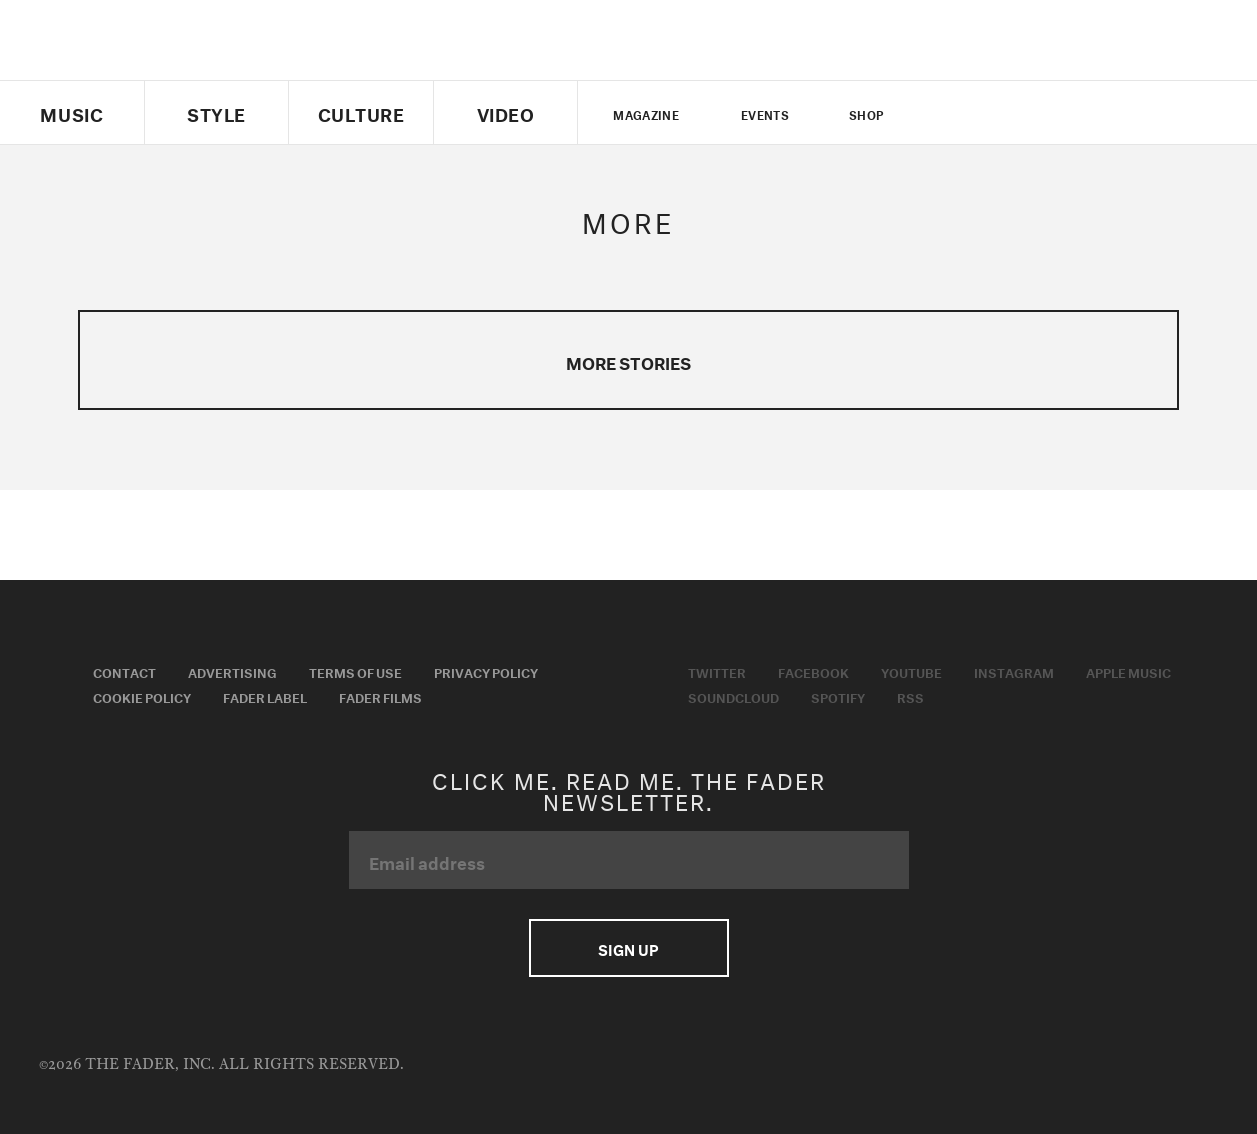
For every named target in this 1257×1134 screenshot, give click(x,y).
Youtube (911, 671)
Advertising (232, 671)
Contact (124, 671)
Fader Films (380, 696)
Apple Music (1128, 671)
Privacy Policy (486, 671)
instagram (1051, 113)
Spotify (838, 696)
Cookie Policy (142, 696)
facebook (982, 113)
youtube (1016, 113)
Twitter (948, 113)
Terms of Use (355, 671)
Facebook (813, 671)
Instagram (1014, 671)
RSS (910, 696)
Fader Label (265, 696)
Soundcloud (733, 696)
